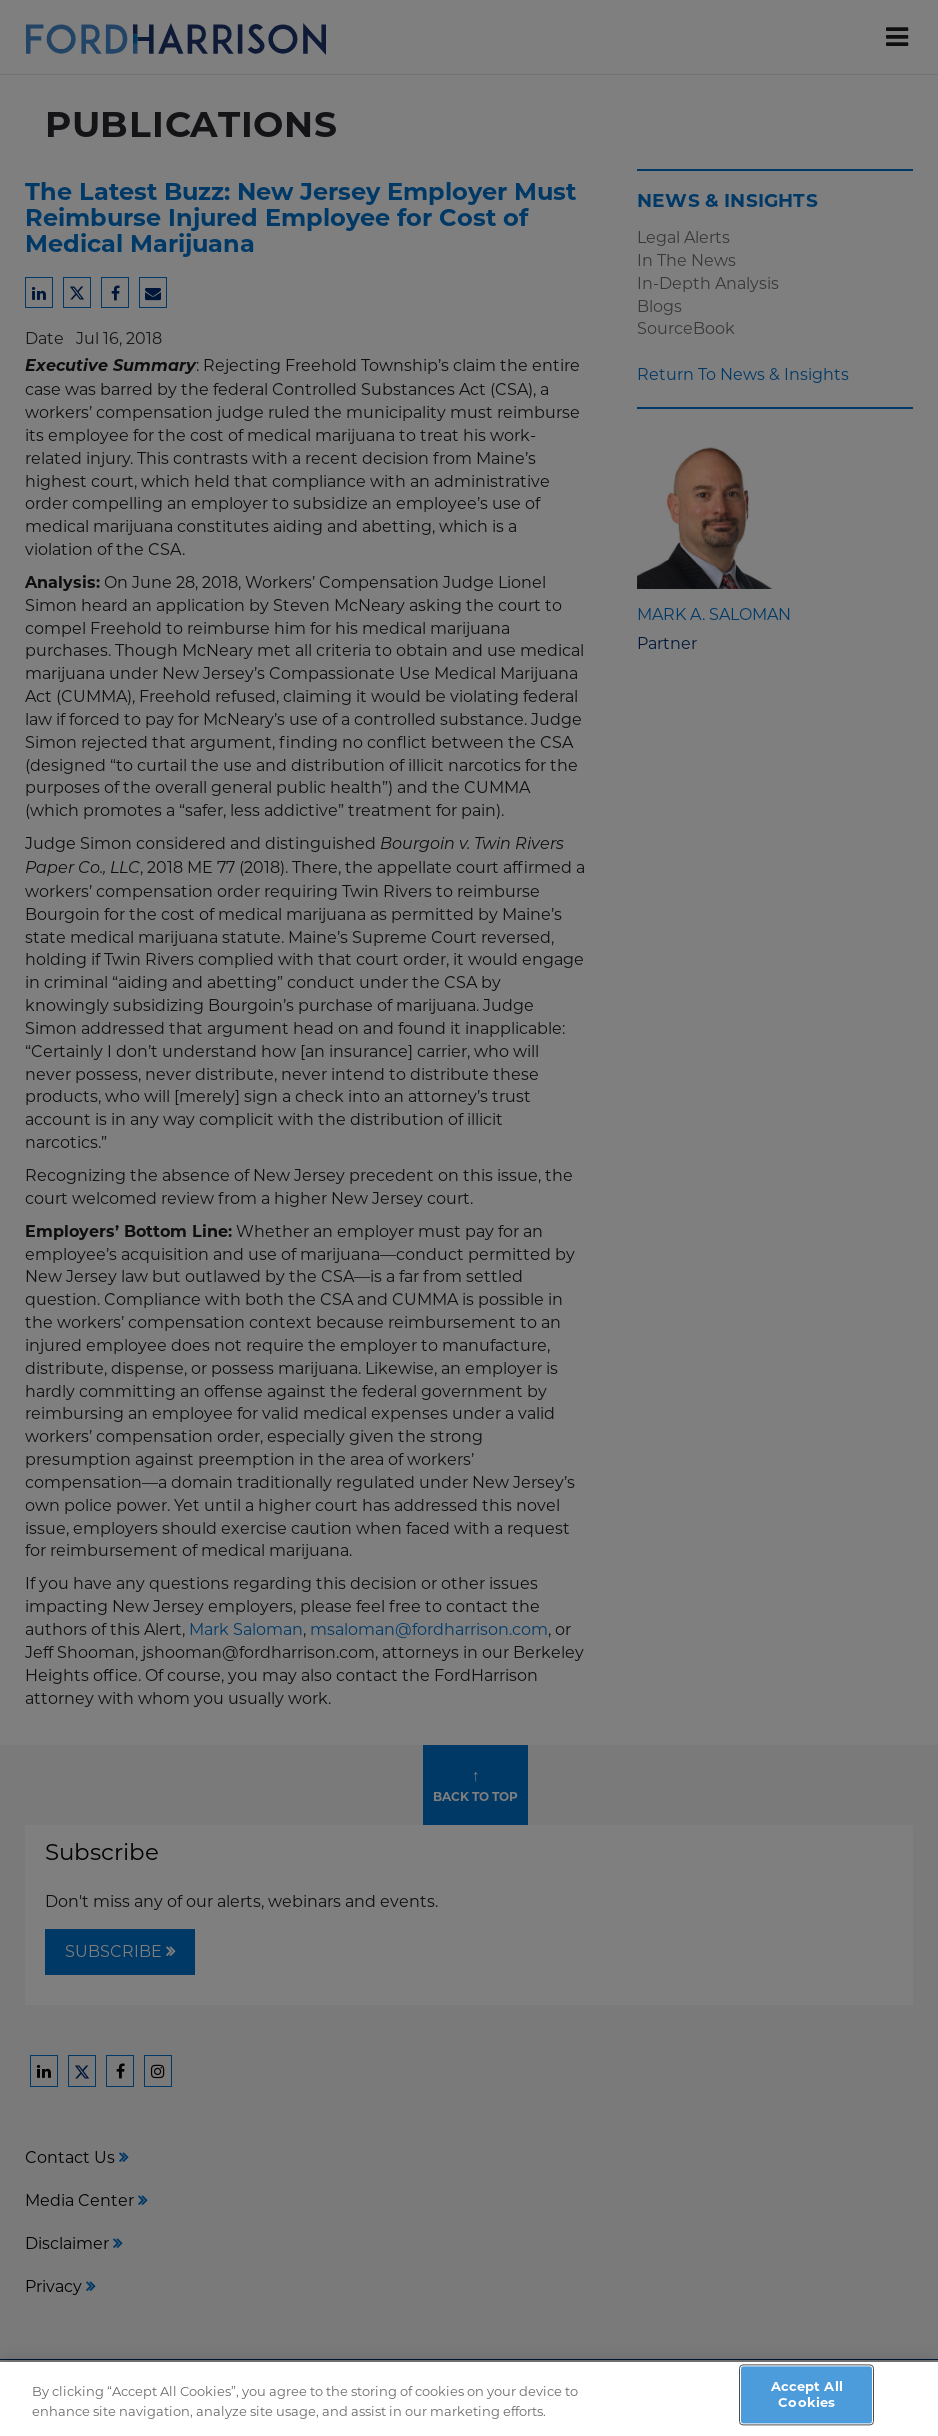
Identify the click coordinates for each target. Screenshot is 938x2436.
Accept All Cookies (807, 2400)
